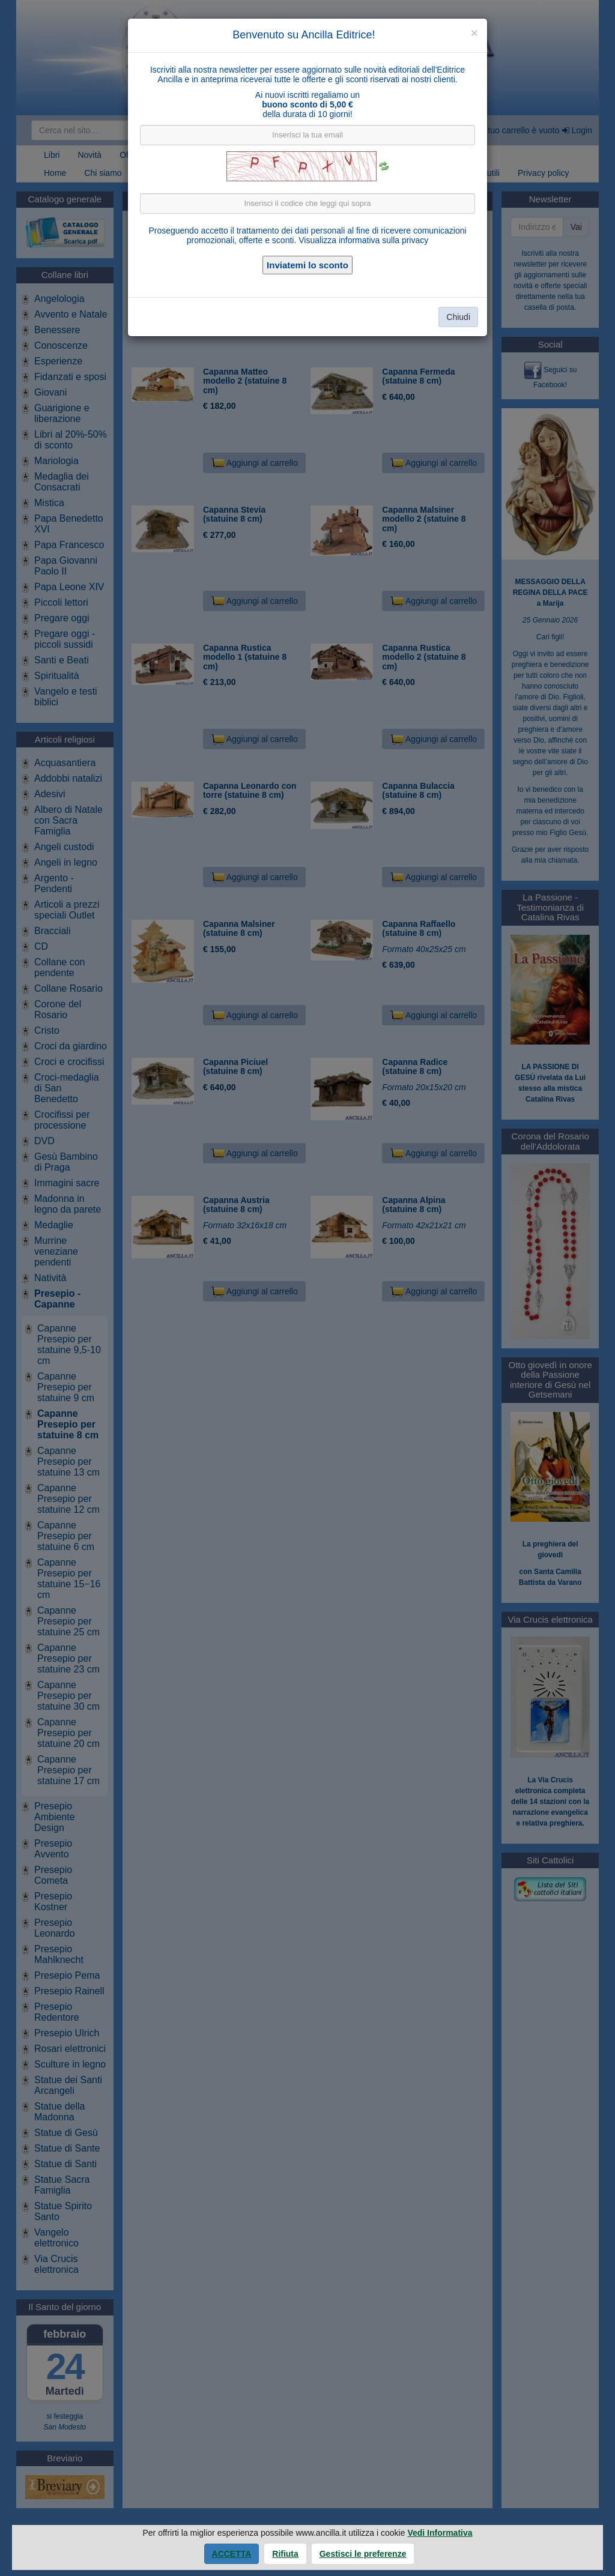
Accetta (232, 2554)
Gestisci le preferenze (363, 2554)
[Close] (474, 32)
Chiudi (458, 317)
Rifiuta (285, 2554)
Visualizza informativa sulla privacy (363, 240)
